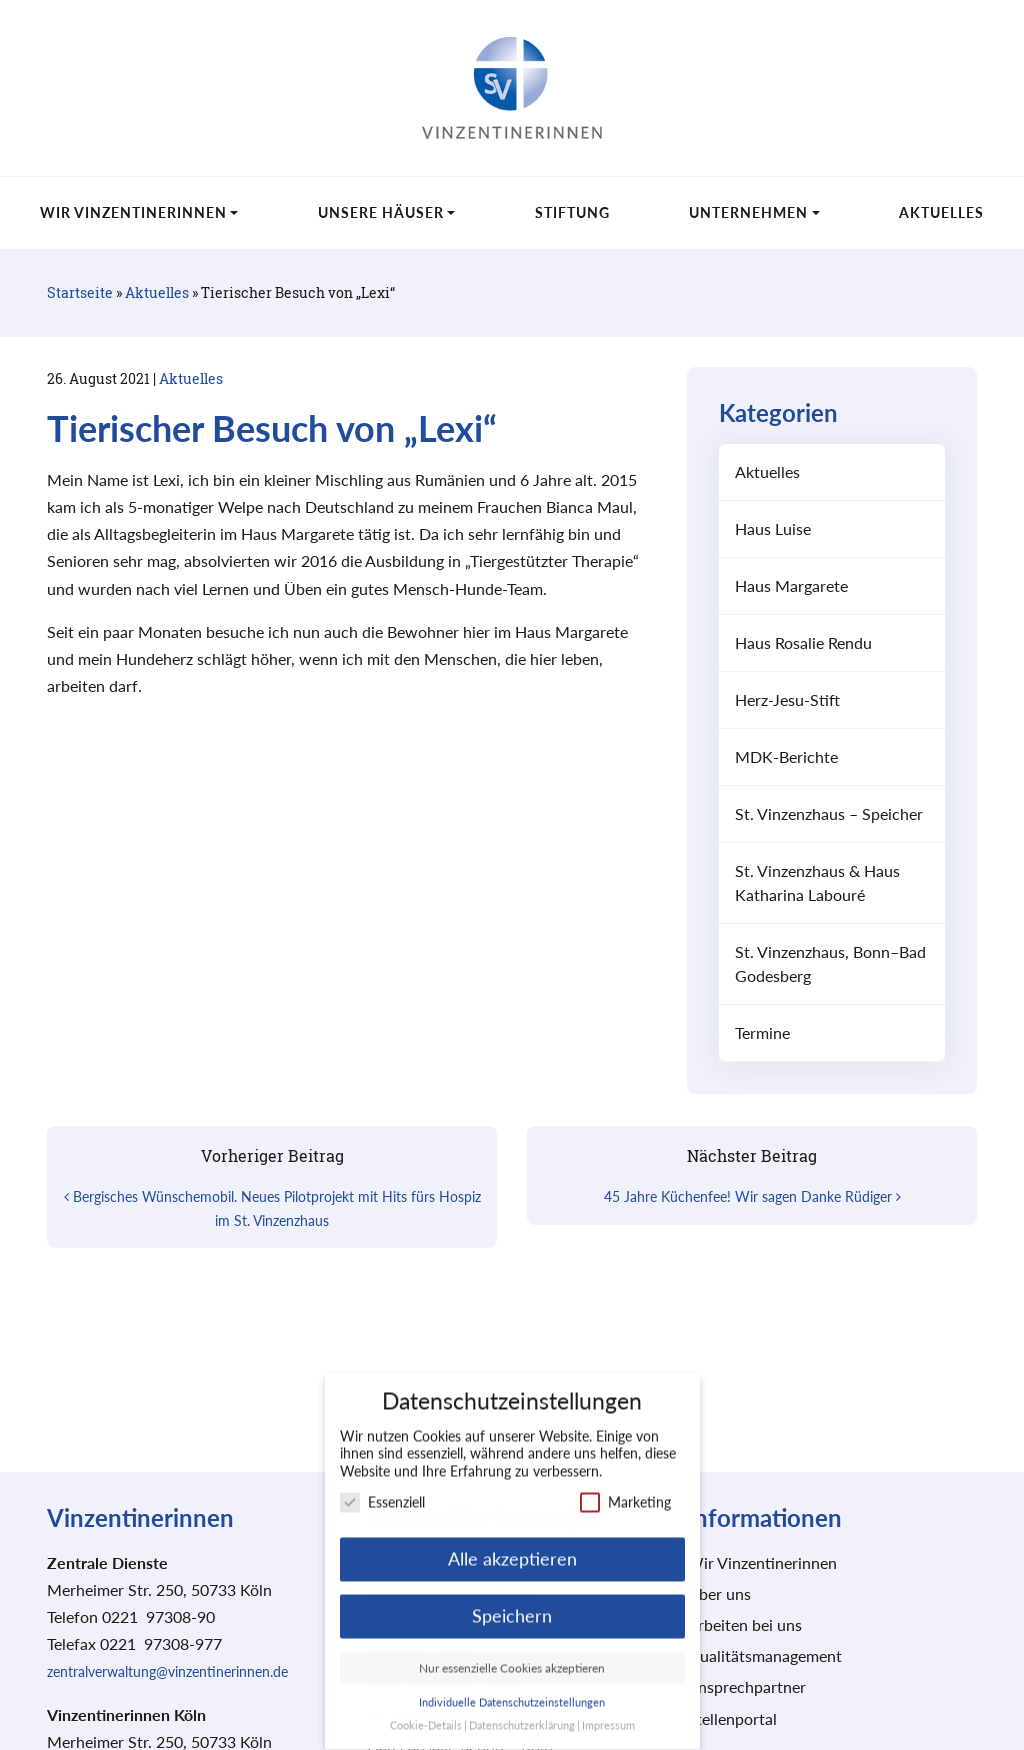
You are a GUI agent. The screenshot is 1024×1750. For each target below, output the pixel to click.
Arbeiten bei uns (744, 1624)
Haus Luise (773, 528)
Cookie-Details (426, 1709)
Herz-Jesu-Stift (787, 699)
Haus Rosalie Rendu (803, 642)
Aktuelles (941, 212)
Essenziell (382, 1485)
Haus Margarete (791, 585)
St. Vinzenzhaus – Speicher (829, 813)
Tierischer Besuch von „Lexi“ (272, 428)
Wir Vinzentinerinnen (133, 212)
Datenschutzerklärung (522, 1709)
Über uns (719, 1593)
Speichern (512, 1599)
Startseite (80, 292)
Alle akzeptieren (512, 1542)
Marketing (625, 1485)
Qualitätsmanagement (764, 1655)
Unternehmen (748, 212)
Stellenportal (732, 1718)
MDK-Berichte (786, 756)
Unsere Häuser (381, 212)
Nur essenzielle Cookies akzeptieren (512, 1651)
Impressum (608, 1709)
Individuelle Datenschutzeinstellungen (512, 1686)
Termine (762, 1032)
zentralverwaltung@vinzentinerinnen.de (167, 1671)
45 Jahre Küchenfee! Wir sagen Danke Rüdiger (752, 1196)
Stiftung (572, 212)
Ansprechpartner (746, 1686)
